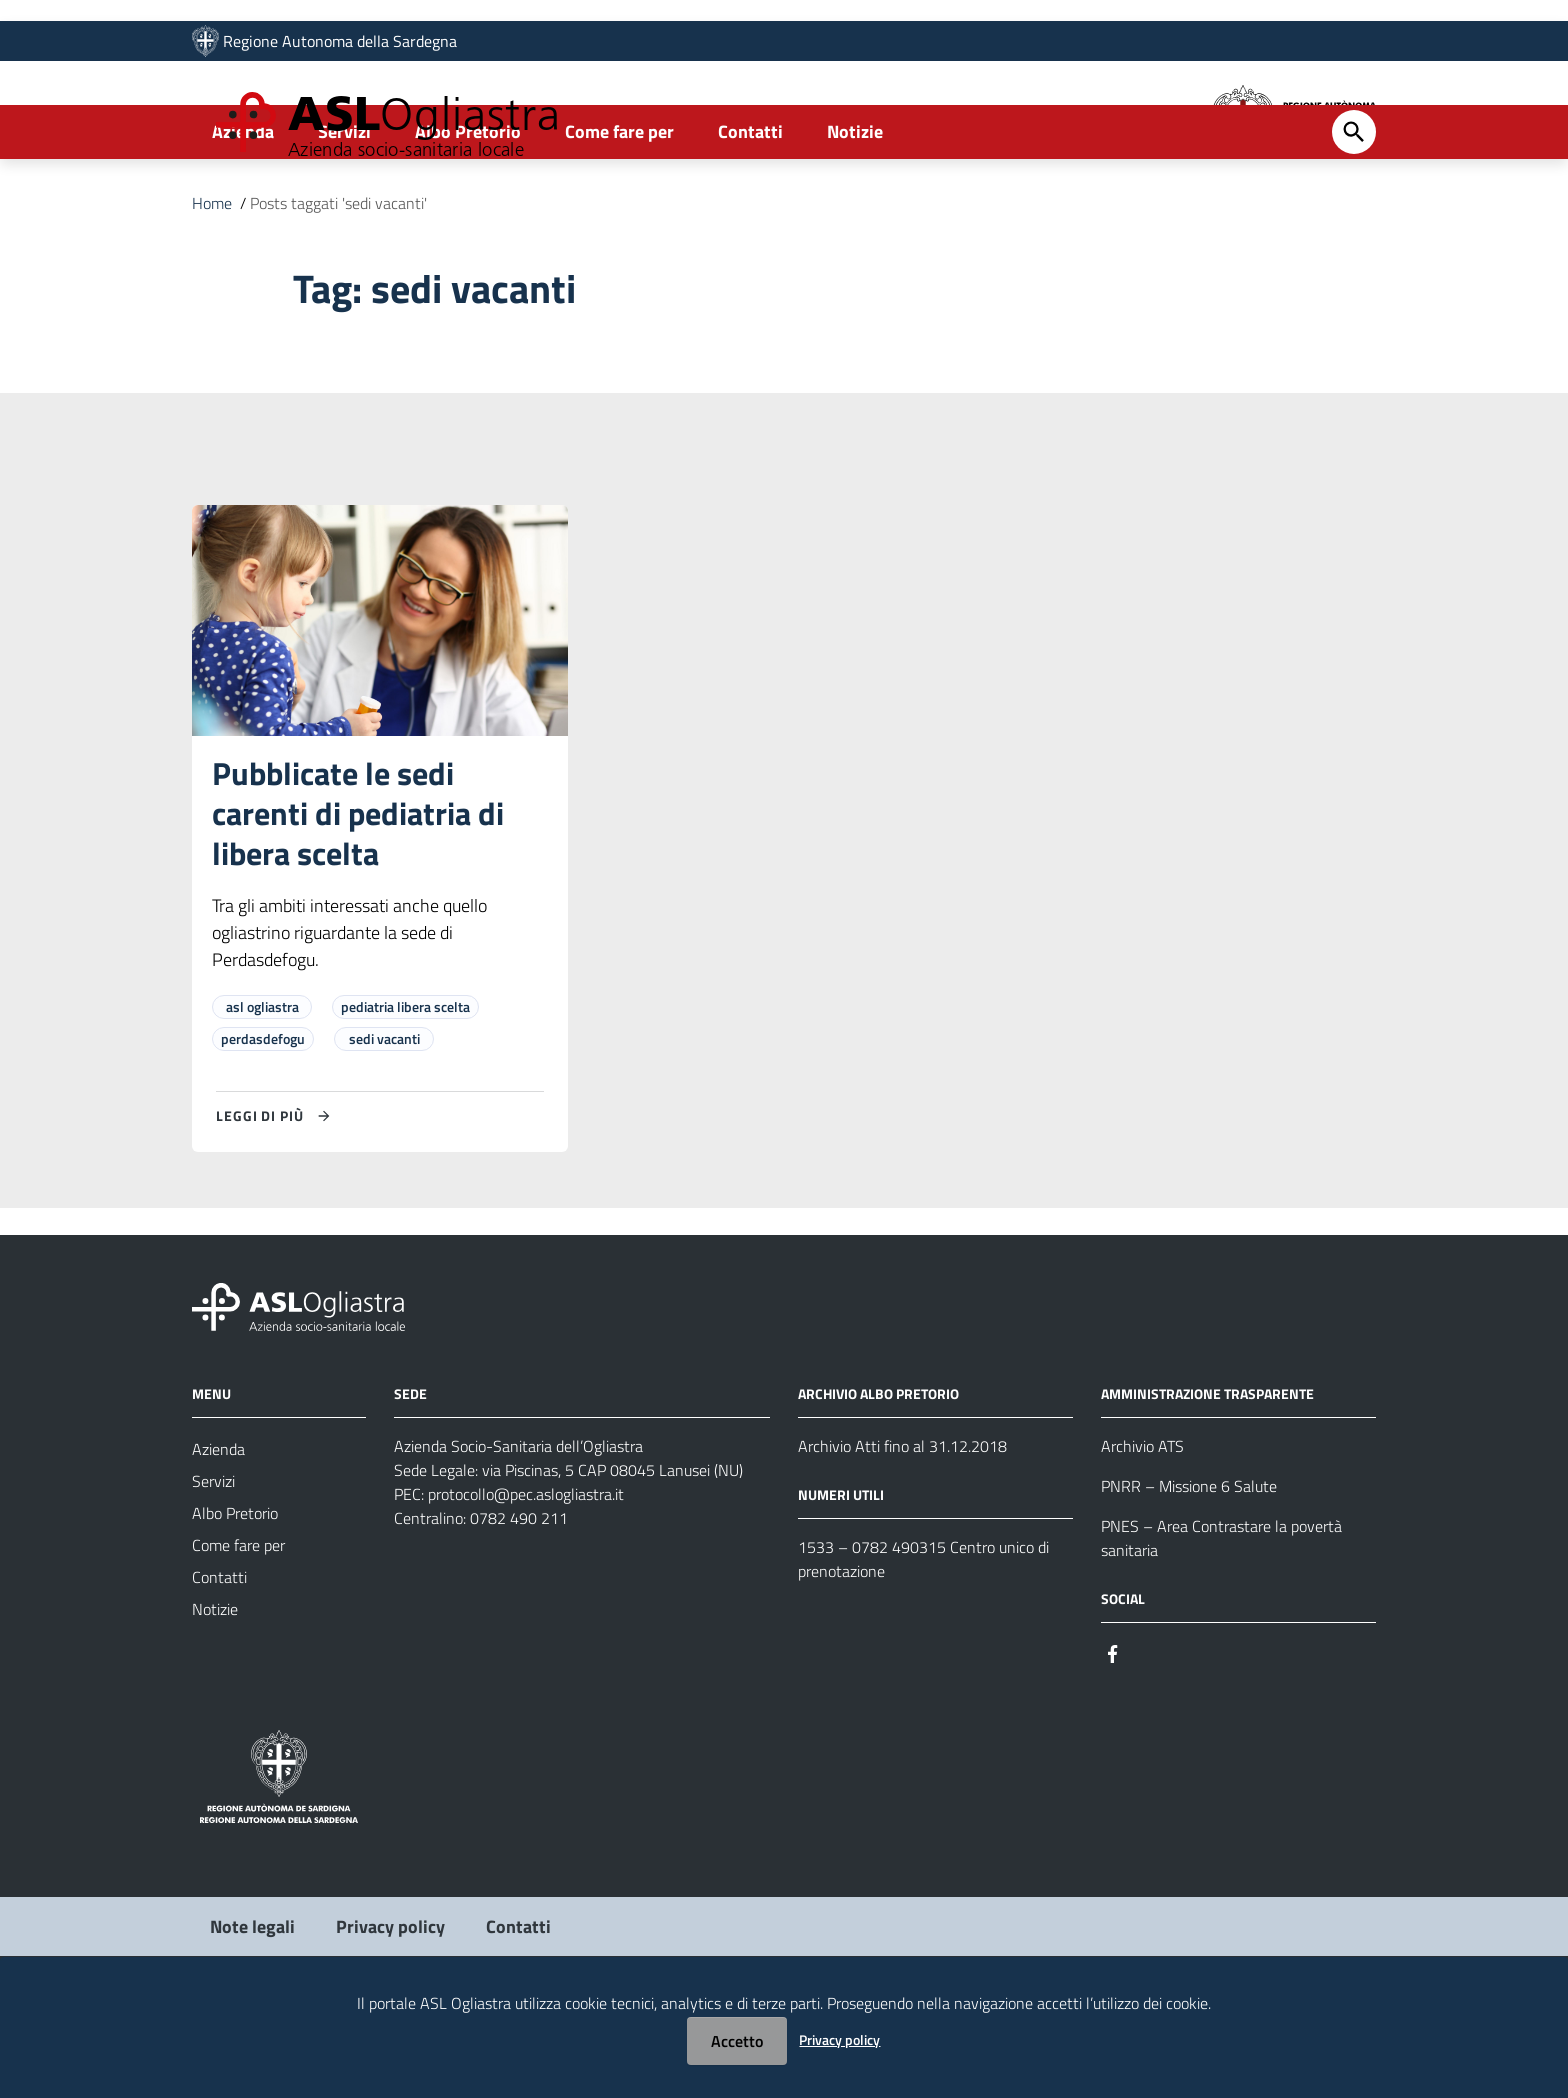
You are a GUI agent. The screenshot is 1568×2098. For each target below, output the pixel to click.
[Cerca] (1354, 214)
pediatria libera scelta (405, 1087)
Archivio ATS (1142, 1527)
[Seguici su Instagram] (1149, 1733)
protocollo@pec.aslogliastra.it (526, 1575)
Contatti (750, 213)
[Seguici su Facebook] (1113, 1733)
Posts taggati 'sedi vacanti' (338, 285)
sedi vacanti (384, 1119)
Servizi (344, 213)
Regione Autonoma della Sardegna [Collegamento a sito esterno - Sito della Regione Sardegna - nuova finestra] (340, 47)
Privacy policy (839, 2039)
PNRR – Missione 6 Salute (1189, 1567)
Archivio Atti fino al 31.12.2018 (902, 1527)
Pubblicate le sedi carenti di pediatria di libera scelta (358, 894)
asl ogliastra (262, 1087)
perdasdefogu (263, 1119)
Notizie (855, 213)
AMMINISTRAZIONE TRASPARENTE (1207, 1474)
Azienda (243, 213)
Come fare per (619, 213)
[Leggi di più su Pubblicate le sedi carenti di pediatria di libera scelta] (276, 1197)
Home (212, 285)
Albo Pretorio (468, 213)
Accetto (737, 2041)
